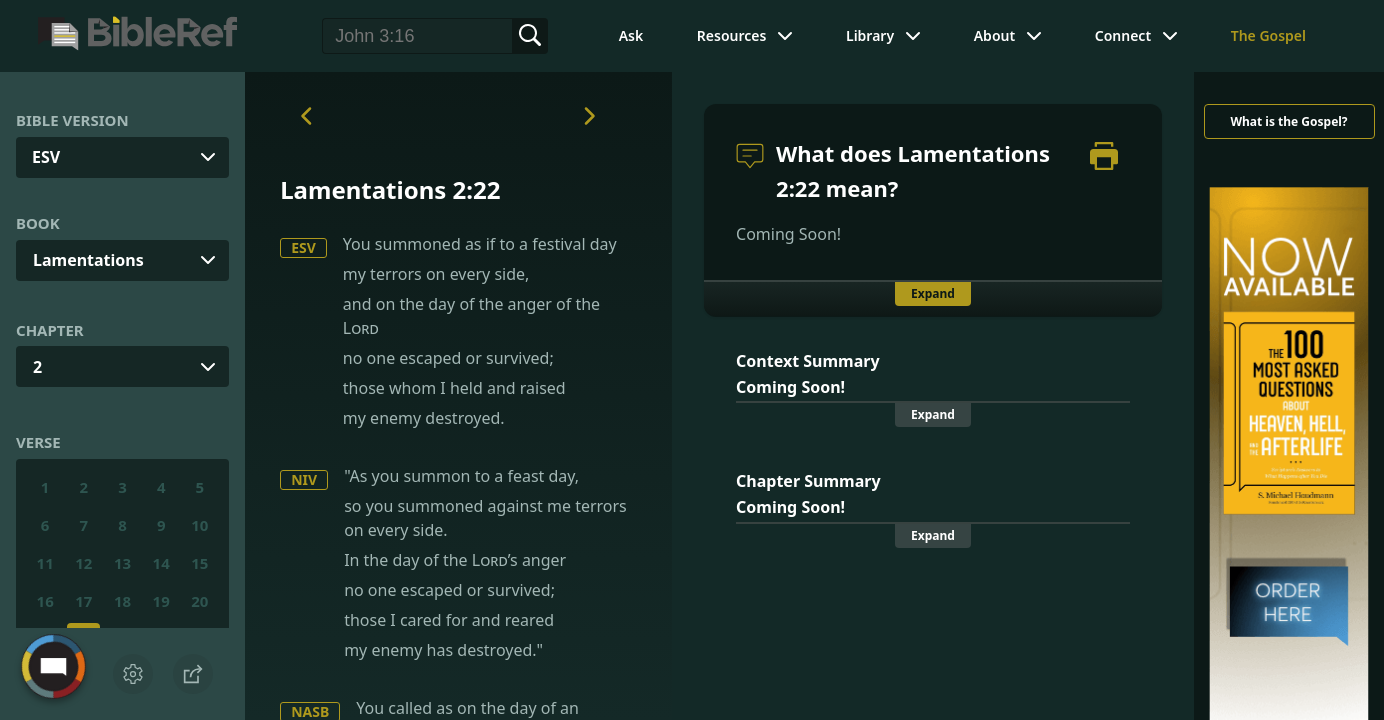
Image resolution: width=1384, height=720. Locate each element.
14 (161, 563)
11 (45, 563)
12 (83, 563)
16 (45, 601)
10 (199, 525)
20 (199, 601)
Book (38, 223)
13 (122, 563)
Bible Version (72, 120)
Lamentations (88, 260)
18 (122, 601)
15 (199, 563)
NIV (304, 479)
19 (161, 601)
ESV (303, 247)
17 (83, 601)
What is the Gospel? (1288, 121)
